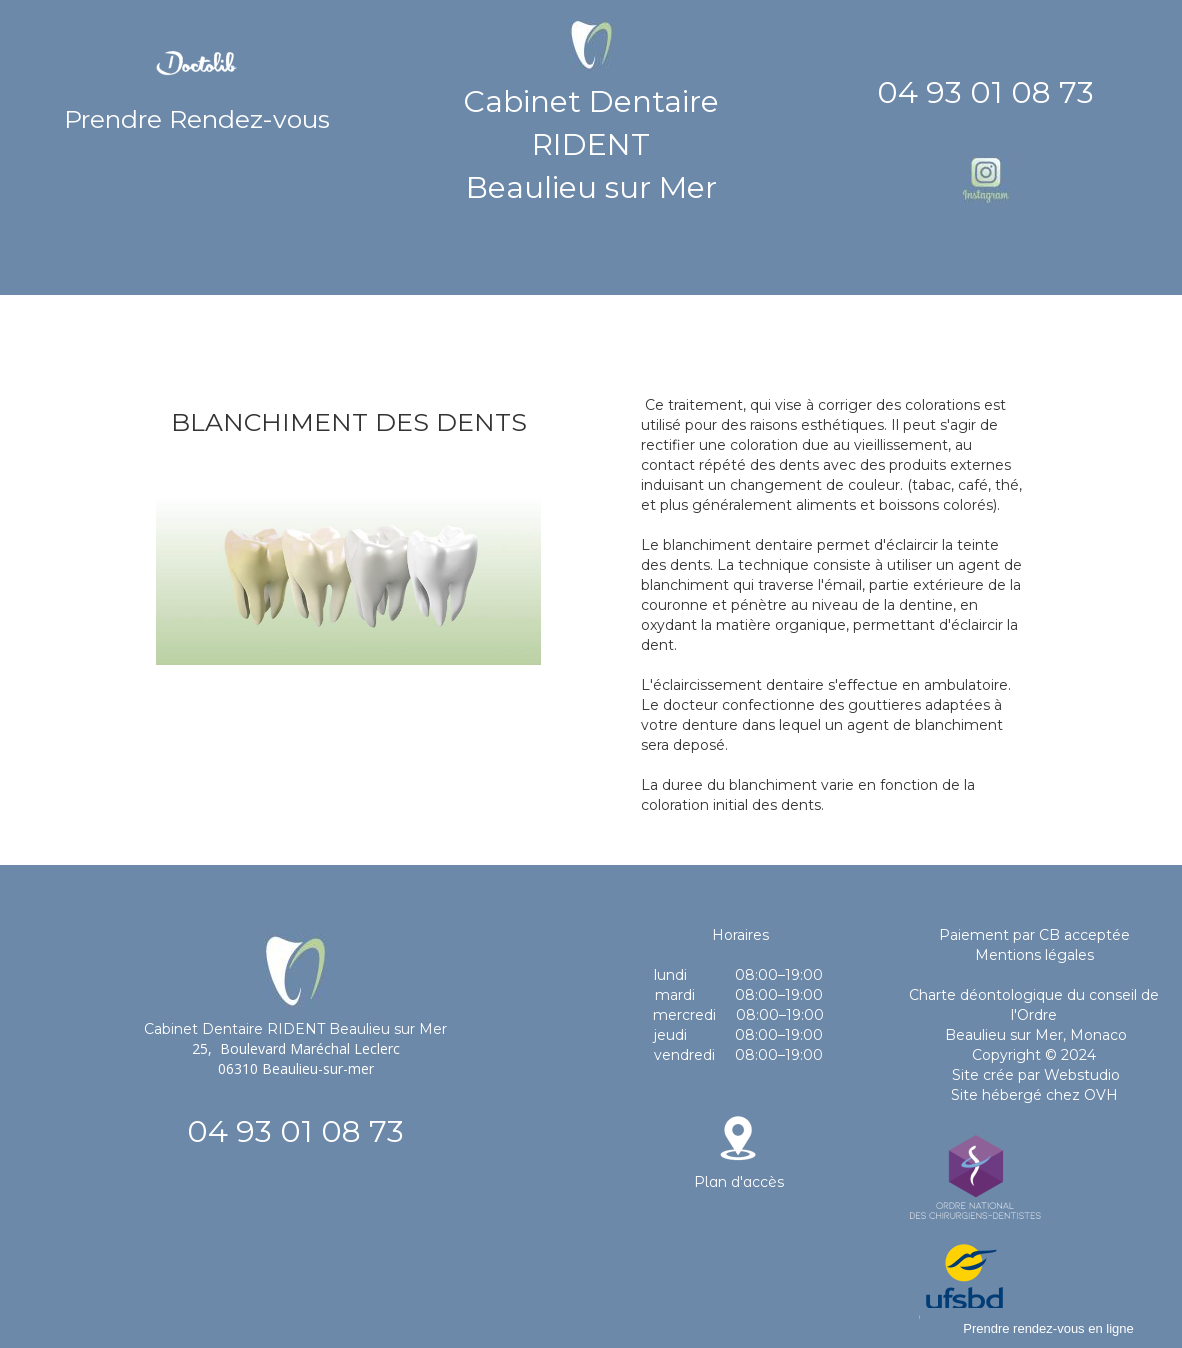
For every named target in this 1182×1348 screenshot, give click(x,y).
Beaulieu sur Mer (1002, 1035)
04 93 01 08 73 (985, 92)
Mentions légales (1034, 955)
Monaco (1098, 1035)
